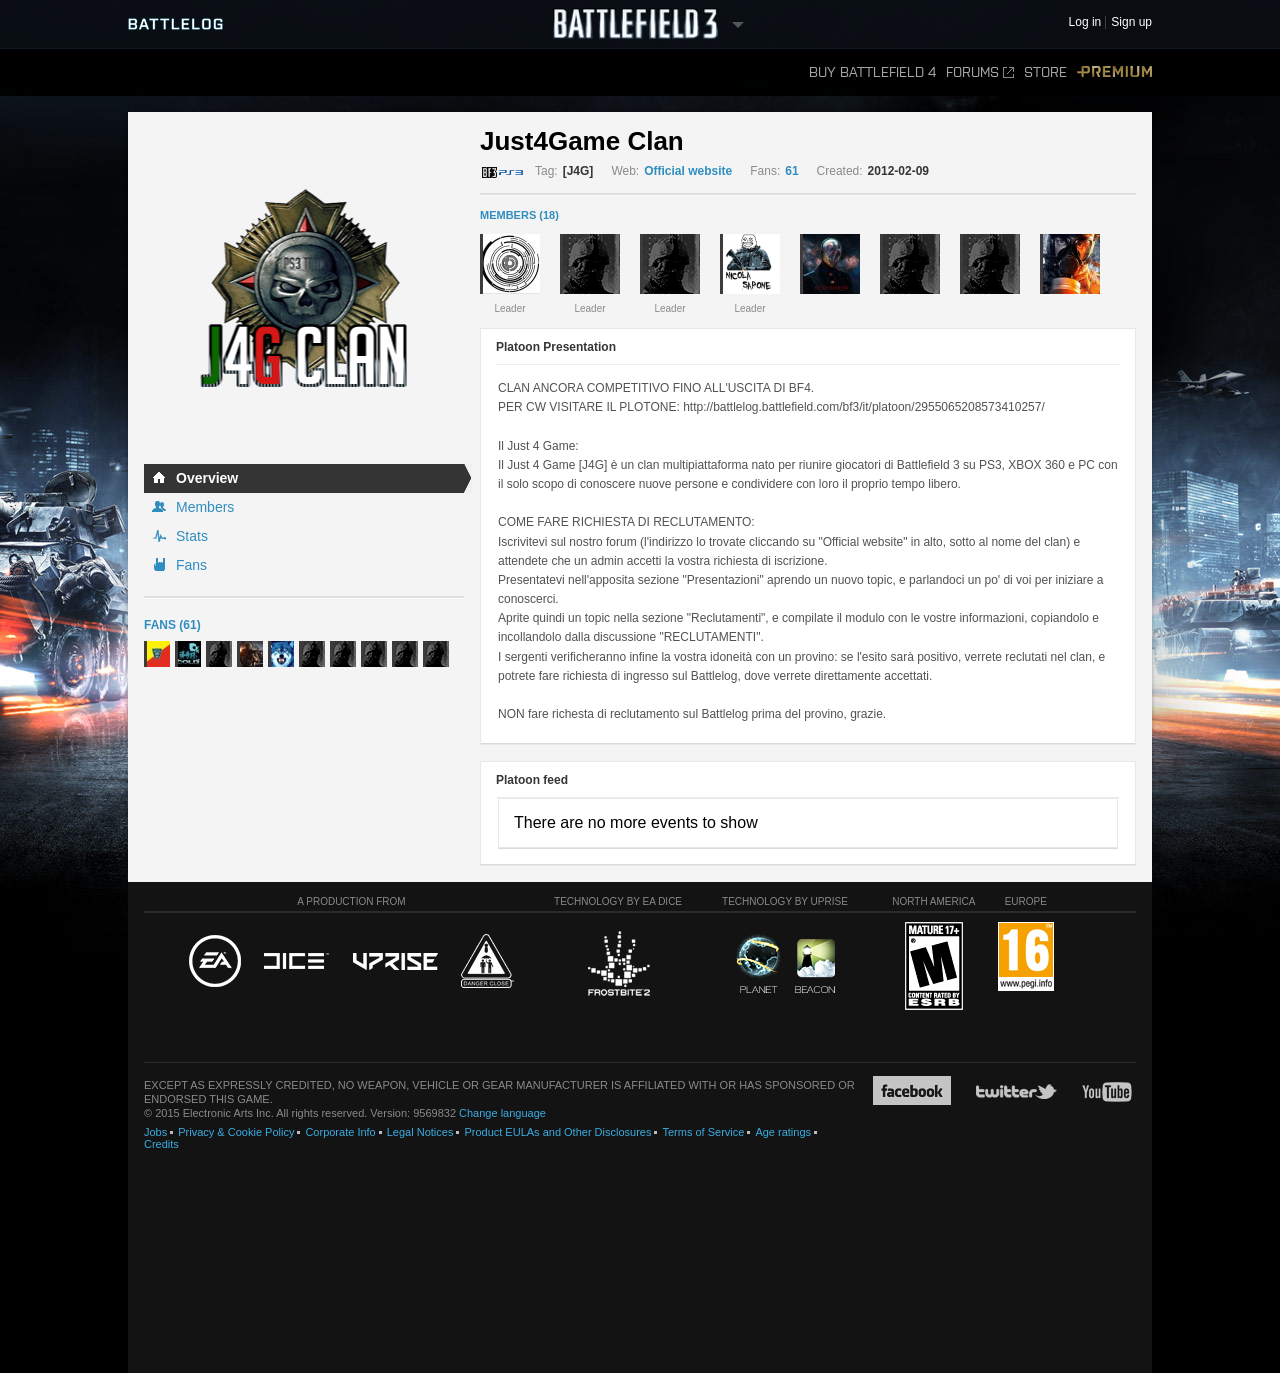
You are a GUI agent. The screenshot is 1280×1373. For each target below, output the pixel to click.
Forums (980, 72)
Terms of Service (703, 1132)
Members (205, 507)
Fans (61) (172, 625)
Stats (192, 536)
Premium (1114, 72)
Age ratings (783, 1132)
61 (791, 171)
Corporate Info (340, 1132)
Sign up (1131, 22)
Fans (191, 565)
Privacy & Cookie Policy (236, 1132)
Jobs (155, 1132)
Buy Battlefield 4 (872, 72)
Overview (207, 478)
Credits (161, 1144)
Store (1045, 72)
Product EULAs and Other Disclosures (557, 1132)
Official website (688, 171)
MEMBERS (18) (519, 215)
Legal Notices (420, 1132)
